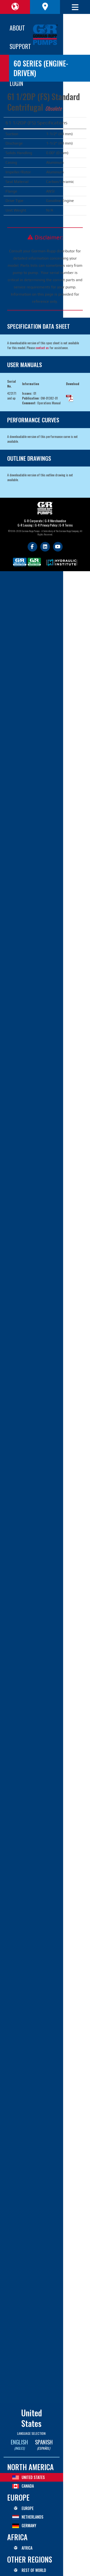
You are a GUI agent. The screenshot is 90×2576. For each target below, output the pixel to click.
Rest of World (30, 2570)
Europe (24, 2508)
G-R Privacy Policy (46, 524)
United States (28, 2477)
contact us (42, 347)
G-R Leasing (25, 524)
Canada (23, 2486)
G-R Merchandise (55, 520)
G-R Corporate (33, 520)
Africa (23, 2548)
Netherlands (27, 2517)
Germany (24, 2525)
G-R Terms (66, 524)
